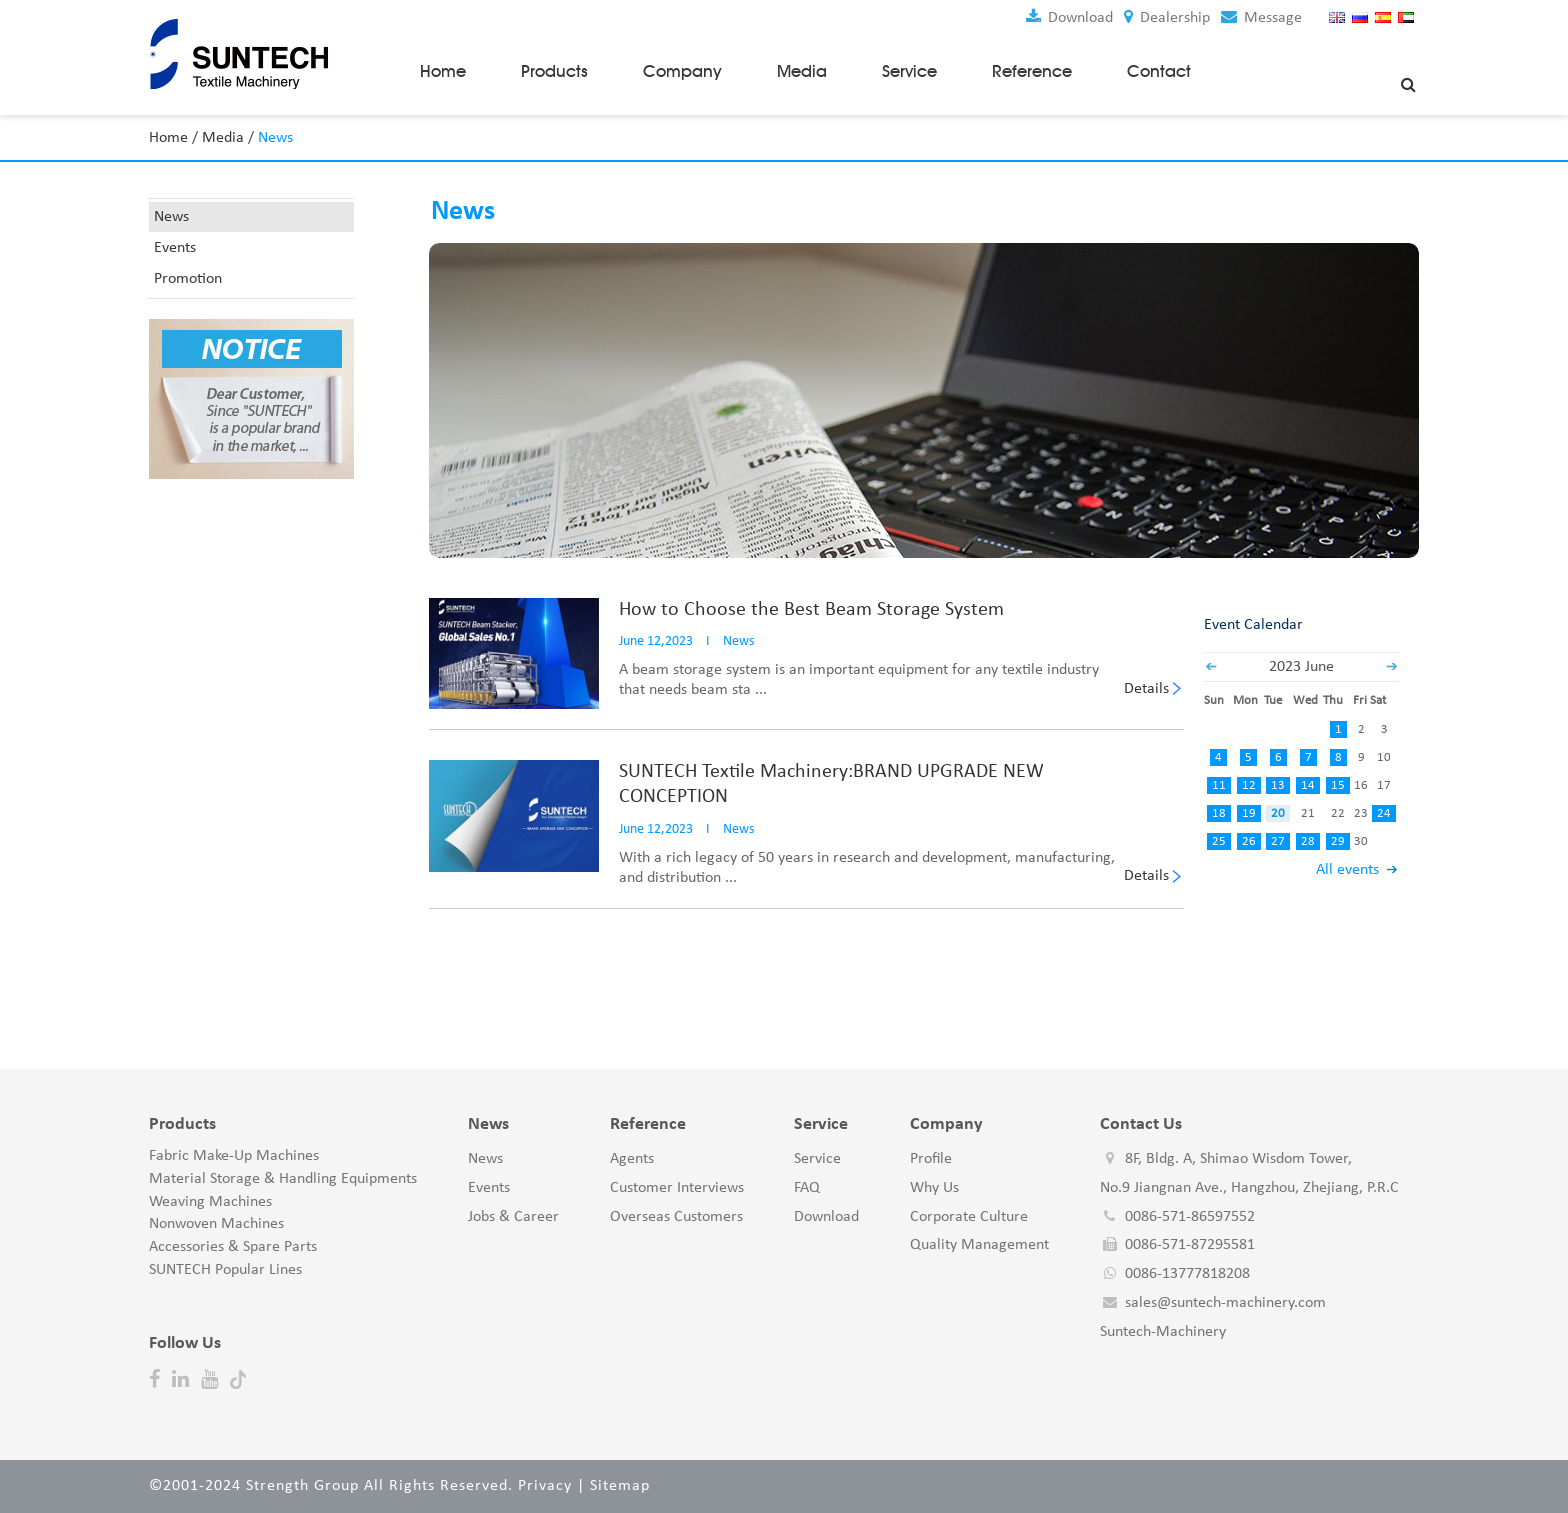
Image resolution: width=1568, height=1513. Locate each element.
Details (1146, 688)
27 (1278, 841)
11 (1219, 785)
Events (175, 248)
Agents (632, 1159)
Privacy (545, 1486)
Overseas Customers (676, 1216)
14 (1308, 785)
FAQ (807, 1188)
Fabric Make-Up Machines (234, 1156)
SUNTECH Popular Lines (225, 1270)
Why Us (934, 1188)
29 (1338, 841)
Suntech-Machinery (1163, 1332)
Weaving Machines (210, 1201)
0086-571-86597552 (1190, 1216)
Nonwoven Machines (216, 1224)
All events (1347, 870)
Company (682, 71)
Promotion (188, 279)
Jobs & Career (513, 1216)
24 (1384, 813)
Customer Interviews (677, 1188)
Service (909, 71)
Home (443, 71)
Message (1261, 18)
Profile (931, 1159)
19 (1248, 813)
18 (1219, 813)
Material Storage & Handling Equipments (283, 1179)
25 (1219, 841)
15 (1338, 785)
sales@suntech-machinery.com (1225, 1303)
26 (1248, 841)
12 (1248, 785)
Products (554, 71)
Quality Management (979, 1245)
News (171, 217)
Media (802, 71)
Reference (1032, 71)
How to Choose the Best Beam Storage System (811, 609)
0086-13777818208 (1187, 1274)
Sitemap (620, 1486)
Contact (1159, 71)
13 (1278, 785)
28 (1308, 841)
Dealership (1167, 18)
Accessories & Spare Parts (233, 1247)
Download (1069, 18)
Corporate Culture (969, 1216)
